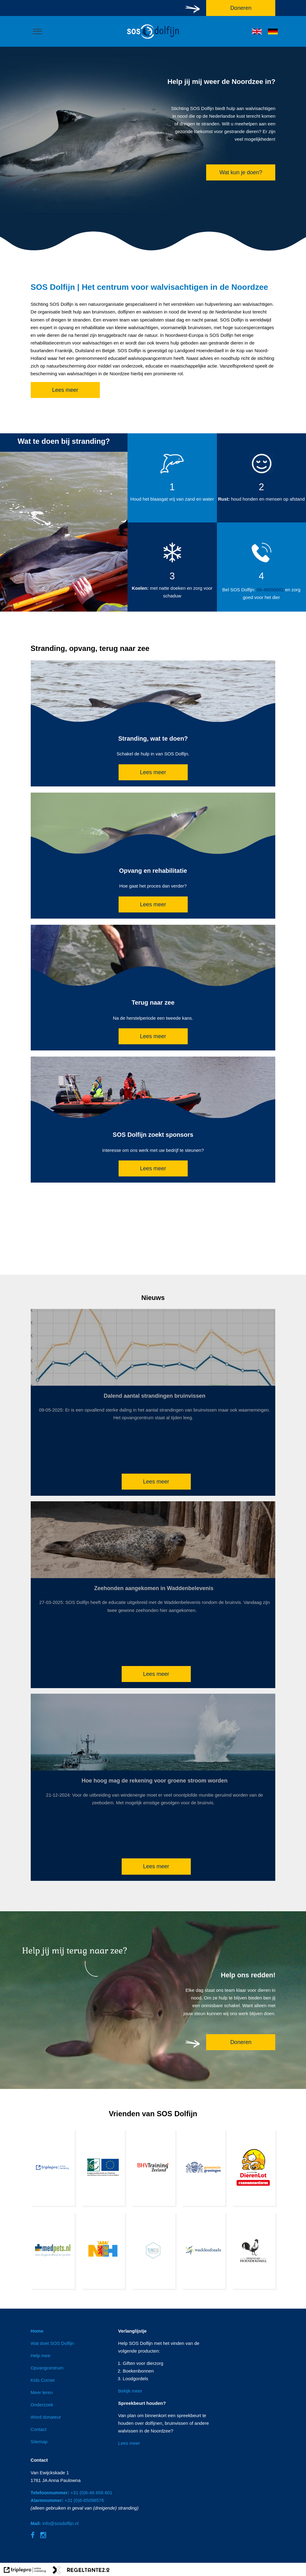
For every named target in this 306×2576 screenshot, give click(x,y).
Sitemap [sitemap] (39, 2441)
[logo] (153, 39)
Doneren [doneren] (240, 2042)
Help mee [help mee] (40, 2355)
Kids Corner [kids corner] (43, 2380)
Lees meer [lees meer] (65, 390)
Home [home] (37, 2331)
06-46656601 (270, 589)
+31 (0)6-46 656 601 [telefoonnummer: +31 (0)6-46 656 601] (71, 2492)
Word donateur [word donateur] (46, 2417)
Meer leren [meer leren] (42, 2392)
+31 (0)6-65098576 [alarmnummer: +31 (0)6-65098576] (67, 2500)
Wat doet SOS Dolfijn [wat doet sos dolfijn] (52, 2343)
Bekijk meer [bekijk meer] (130, 2390)
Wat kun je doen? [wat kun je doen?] (240, 172)
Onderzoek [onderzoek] (42, 2404)
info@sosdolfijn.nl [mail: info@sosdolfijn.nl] (55, 2523)
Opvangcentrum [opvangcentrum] (47, 2367)
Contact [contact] (39, 2429)
